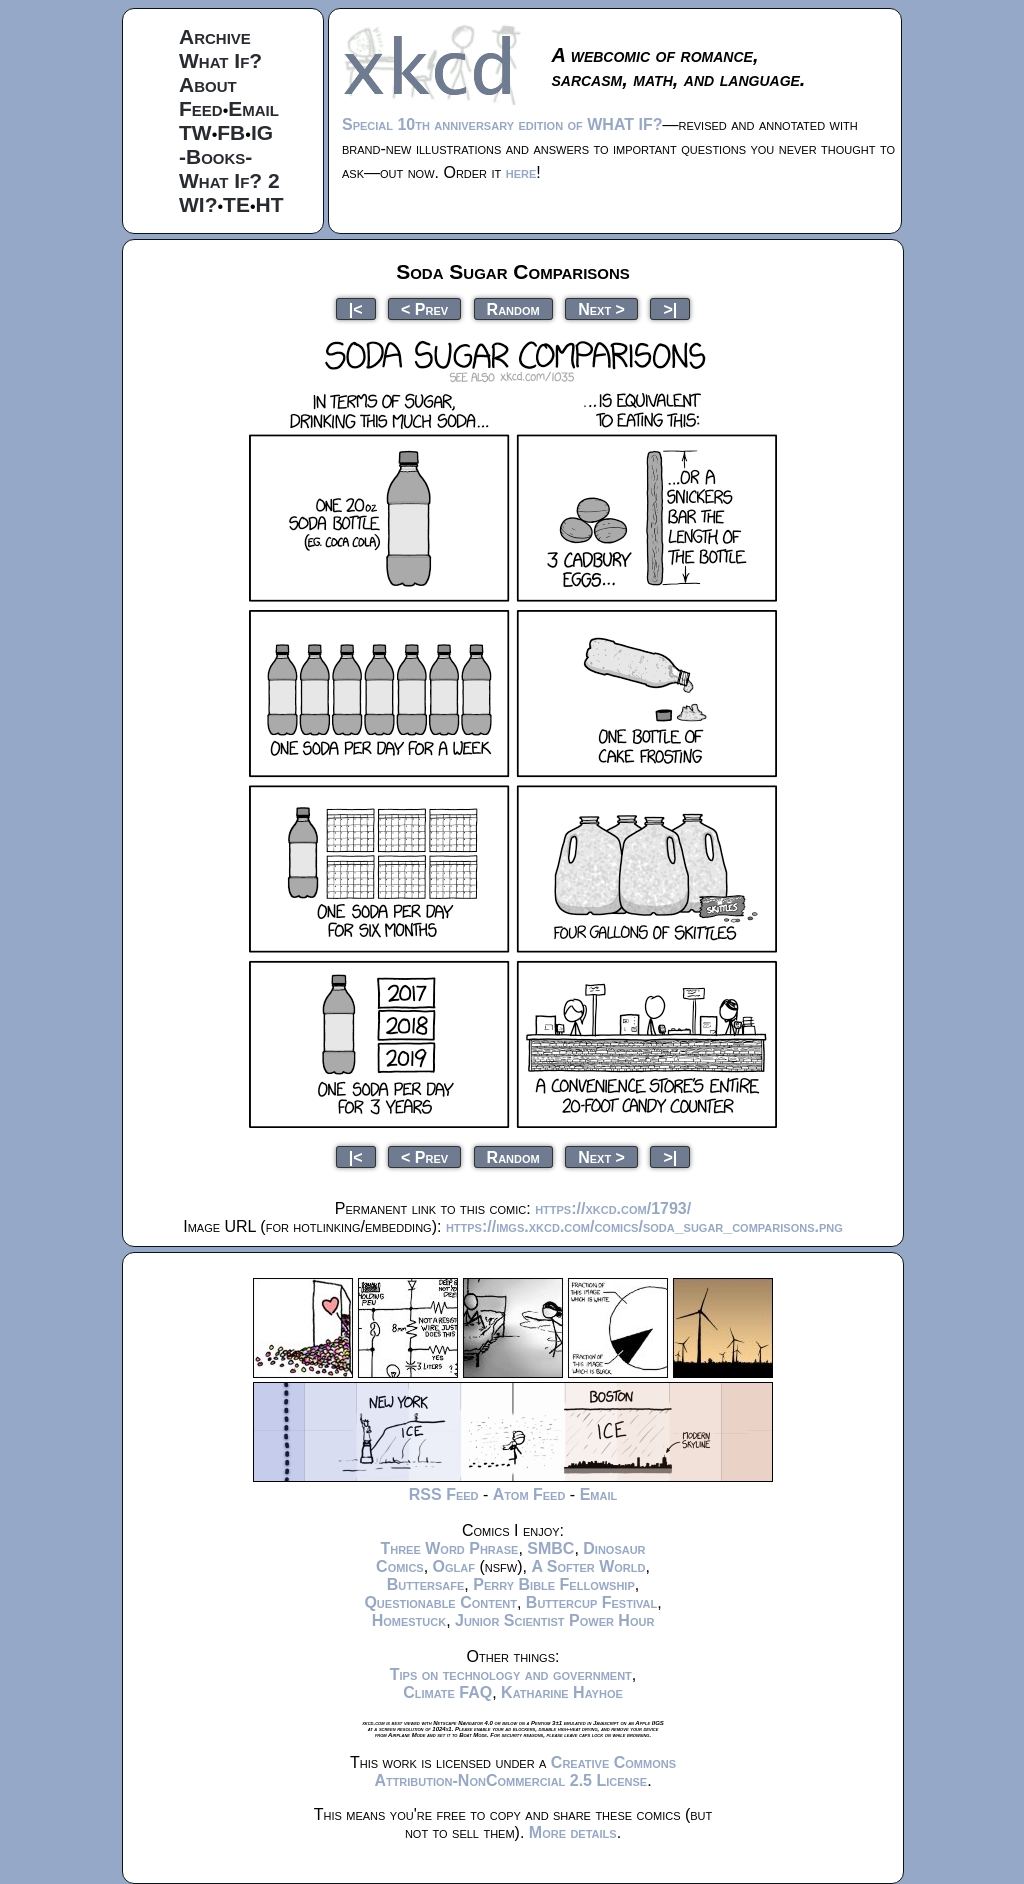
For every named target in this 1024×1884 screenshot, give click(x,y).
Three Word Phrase (449, 1548)
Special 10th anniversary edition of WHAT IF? (502, 124)
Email (253, 108)
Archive (215, 36)
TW (195, 132)
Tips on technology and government (511, 1674)
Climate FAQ (447, 1692)
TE (236, 204)
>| (670, 308)
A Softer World (588, 1566)
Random (513, 308)
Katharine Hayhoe (562, 1692)
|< (356, 308)
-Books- (215, 156)
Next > (601, 308)
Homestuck (409, 1620)
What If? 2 (229, 180)
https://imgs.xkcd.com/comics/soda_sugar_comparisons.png (644, 1226)
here (521, 172)
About (208, 84)
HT (270, 204)
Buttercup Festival (591, 1602)
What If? (220, 60)
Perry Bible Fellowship (554, 1584)
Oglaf (454, 1566)
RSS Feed (444, 1494)
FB (231, 132)
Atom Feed (529, 1494)
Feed (201, 108)
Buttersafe (426, 1584)
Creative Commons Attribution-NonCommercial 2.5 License (525, 1771)
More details (573, 1832)
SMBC (550, 1548)
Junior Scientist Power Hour (554, 1620)
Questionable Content (440, 1602)
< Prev (424, 308)
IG (262, 132)
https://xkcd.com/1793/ (613, 1208)
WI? (198, 204)
